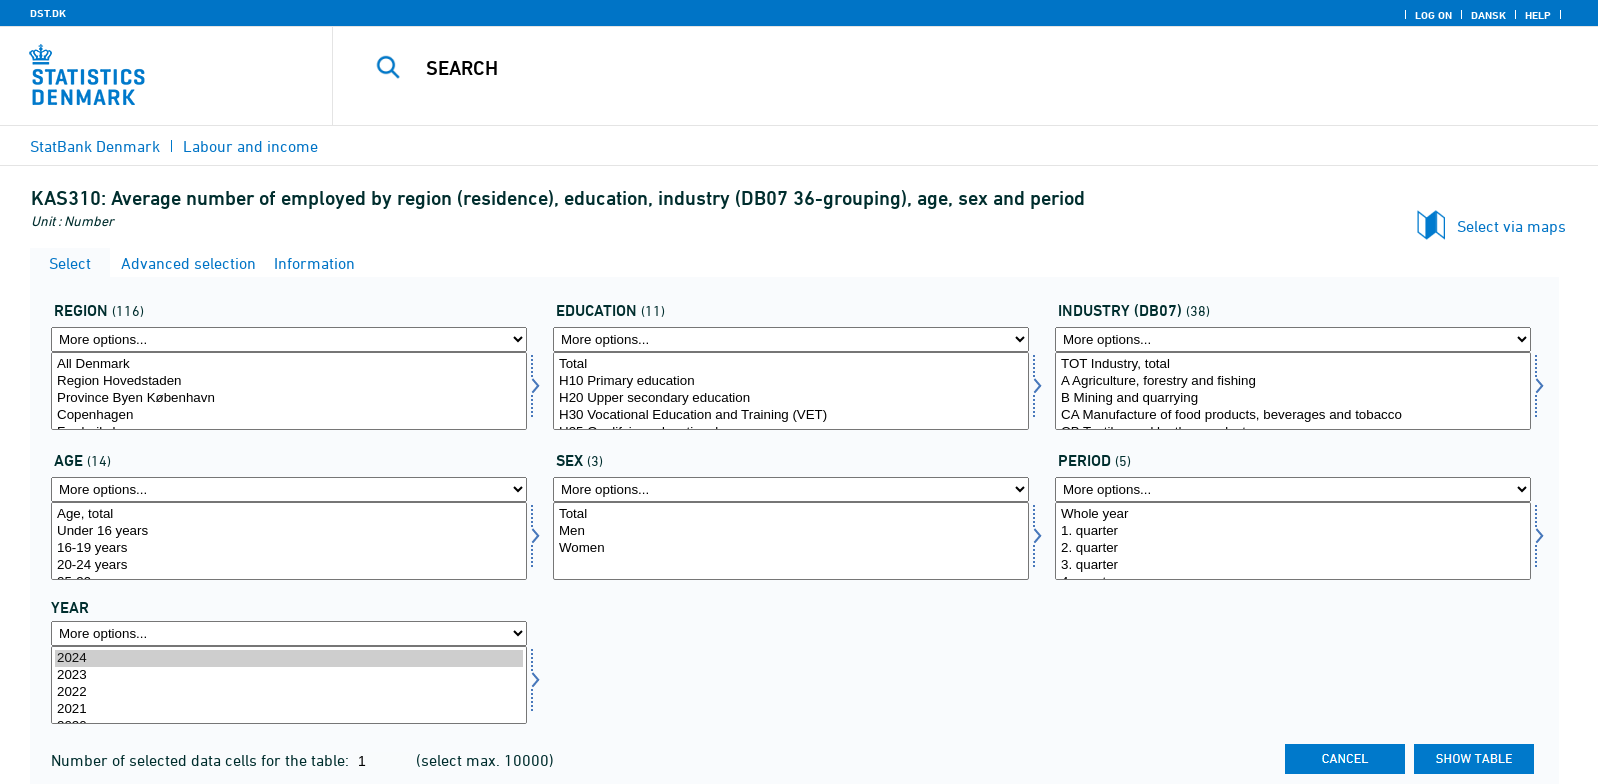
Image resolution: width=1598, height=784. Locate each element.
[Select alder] (289, 541)
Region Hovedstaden (289, 381)
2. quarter (1293, 548)
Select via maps (1511, 226)
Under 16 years (289, 531)
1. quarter (1293, 531)
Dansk (1488, 15)
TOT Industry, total (1293, 364)
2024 (289, 658)
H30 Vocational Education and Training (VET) (791, 415)
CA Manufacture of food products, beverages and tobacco (1293, 415)
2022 (289, 692)
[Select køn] (791, 541)
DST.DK (48, 13)
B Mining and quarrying (1293, 398)
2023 (289, 675)
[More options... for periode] (1293, 489)
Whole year (1293, 514)
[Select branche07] (1293, 391)
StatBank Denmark (95, 146)
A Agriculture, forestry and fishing (1293, 381)
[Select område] (289, 391)
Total (791, 364)
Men (791, 531)
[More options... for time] (289, 633)
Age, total (289, 514)
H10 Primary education (791, 381)
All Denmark (289, 364)
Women (791, 548)
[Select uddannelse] (791, 391)
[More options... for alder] (289, 489)
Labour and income (250, 146)
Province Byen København (289, 398)
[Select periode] (1293, 541)
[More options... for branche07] (1293, 339)
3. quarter (1293, 565)
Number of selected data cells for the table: (202, 760)
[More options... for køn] (791, 489)
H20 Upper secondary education (791, 398)
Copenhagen (289, 415)
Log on (1433, 15)
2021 (289, 709)
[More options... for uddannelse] (791, 339)
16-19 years (289, 548)
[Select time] (289, 685)
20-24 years (289, 565)
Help (1538, 15)
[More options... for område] (289, 339)
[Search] (917, 68)
